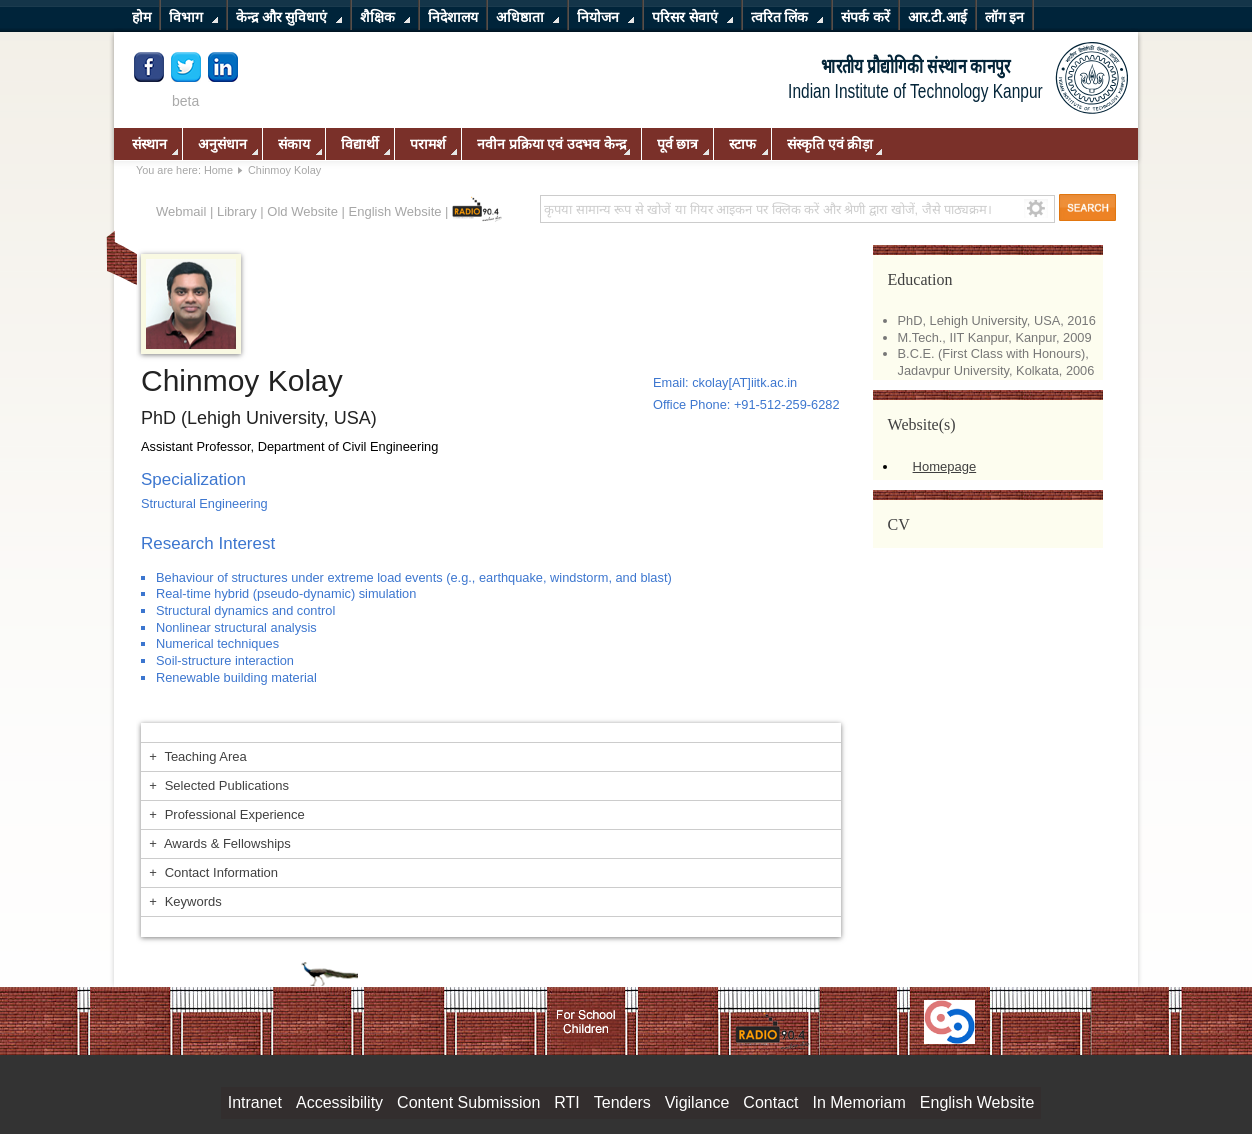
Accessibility (339, 1102)
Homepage (945, 466)
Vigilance (697, 1102)
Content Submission (468, 1102)
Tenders (622, 1102)
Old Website (302, 211)
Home (218, 170)
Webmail (181, 211)
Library (237, 211)
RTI (566, 1102)
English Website (395, 211)
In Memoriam (858, 1102)
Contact (770, 1102)
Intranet (255, 1102)
